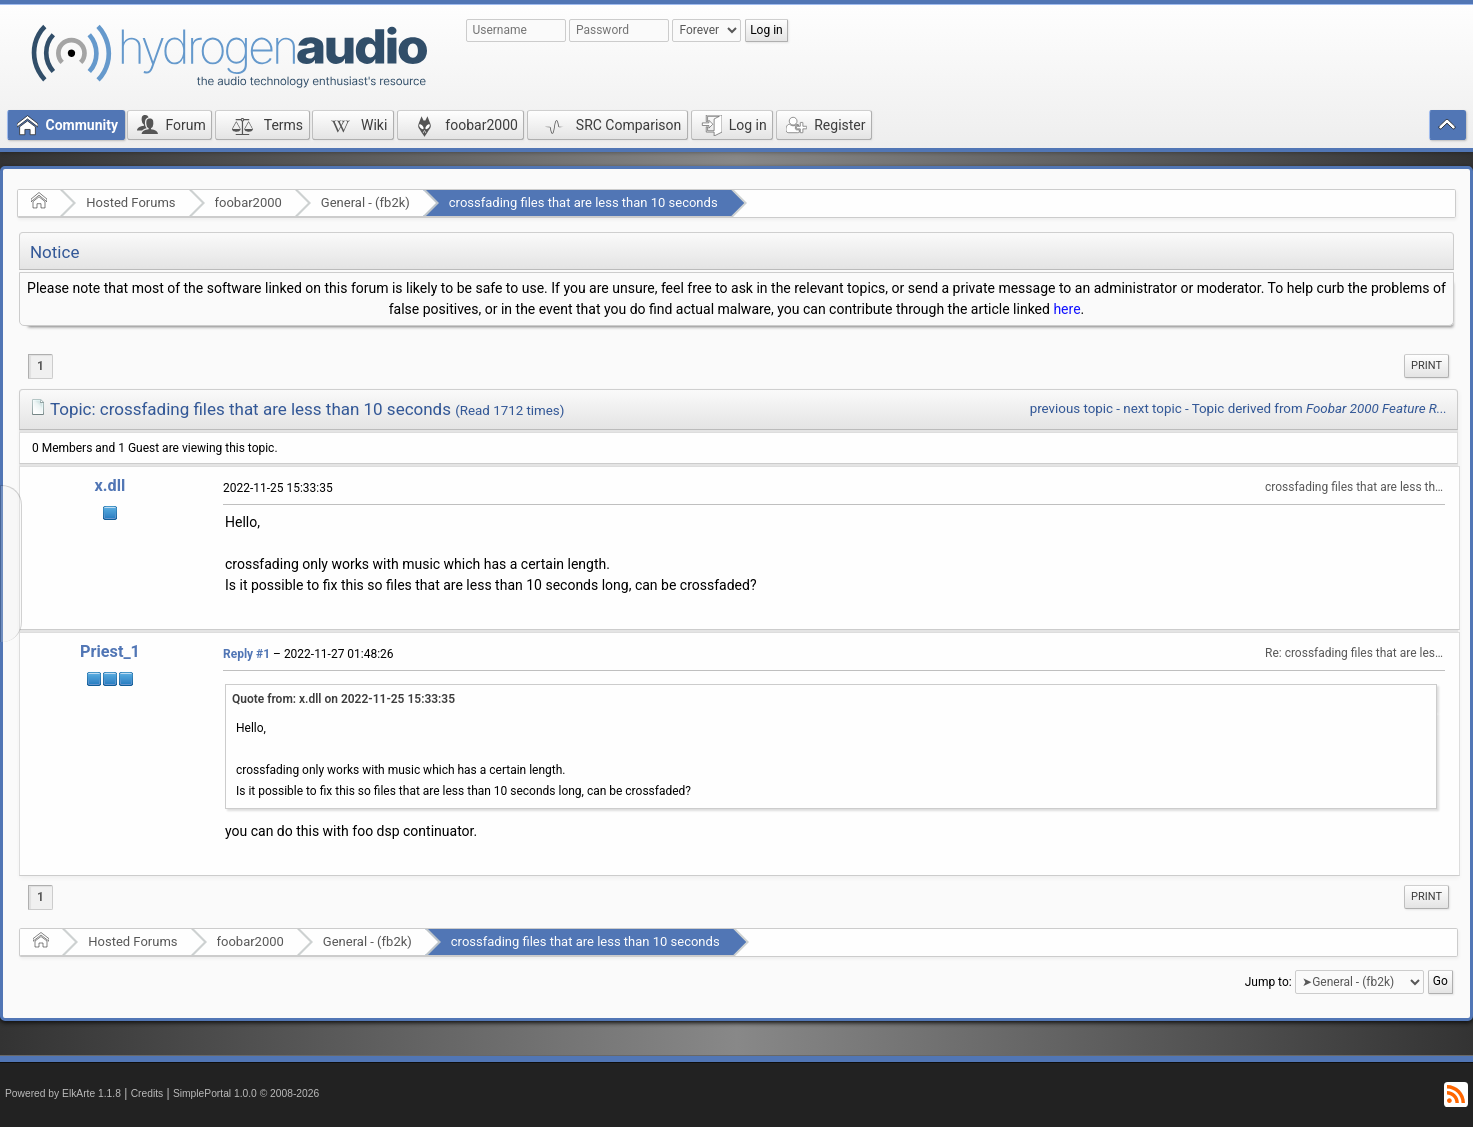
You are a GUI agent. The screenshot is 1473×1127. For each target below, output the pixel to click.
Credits (147, 1093)
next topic (1152, 408)
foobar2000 (248, 202)
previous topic (1071, 408)
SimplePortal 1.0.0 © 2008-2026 (246, 1093)
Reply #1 (246, 654)
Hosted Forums (130, 202)
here (1066, 309)
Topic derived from (1319, 408)
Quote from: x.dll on (343, 699)
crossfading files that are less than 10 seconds (583, 202)
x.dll (110, 485)
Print (1426, 365)
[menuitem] (1426, 366)
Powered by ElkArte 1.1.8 (63, 1093)
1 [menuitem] (40, 366)
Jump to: (1268, 982)
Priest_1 (110, 651)
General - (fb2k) (365, 202)
